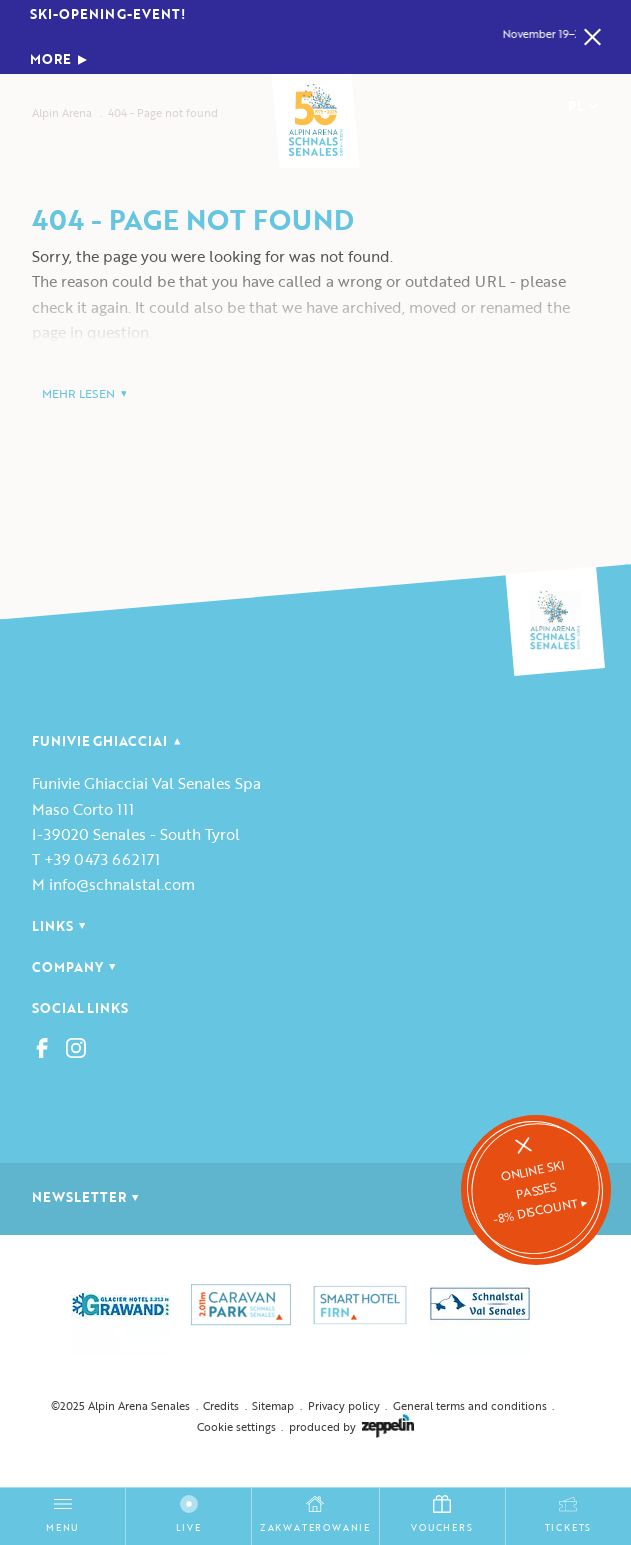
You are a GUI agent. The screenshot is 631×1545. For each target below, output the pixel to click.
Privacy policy (344, 1405)
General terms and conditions (470, 1405)
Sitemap (273, 1405)
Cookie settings (236, 1426)
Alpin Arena (62, 112)
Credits (221, 1405)
